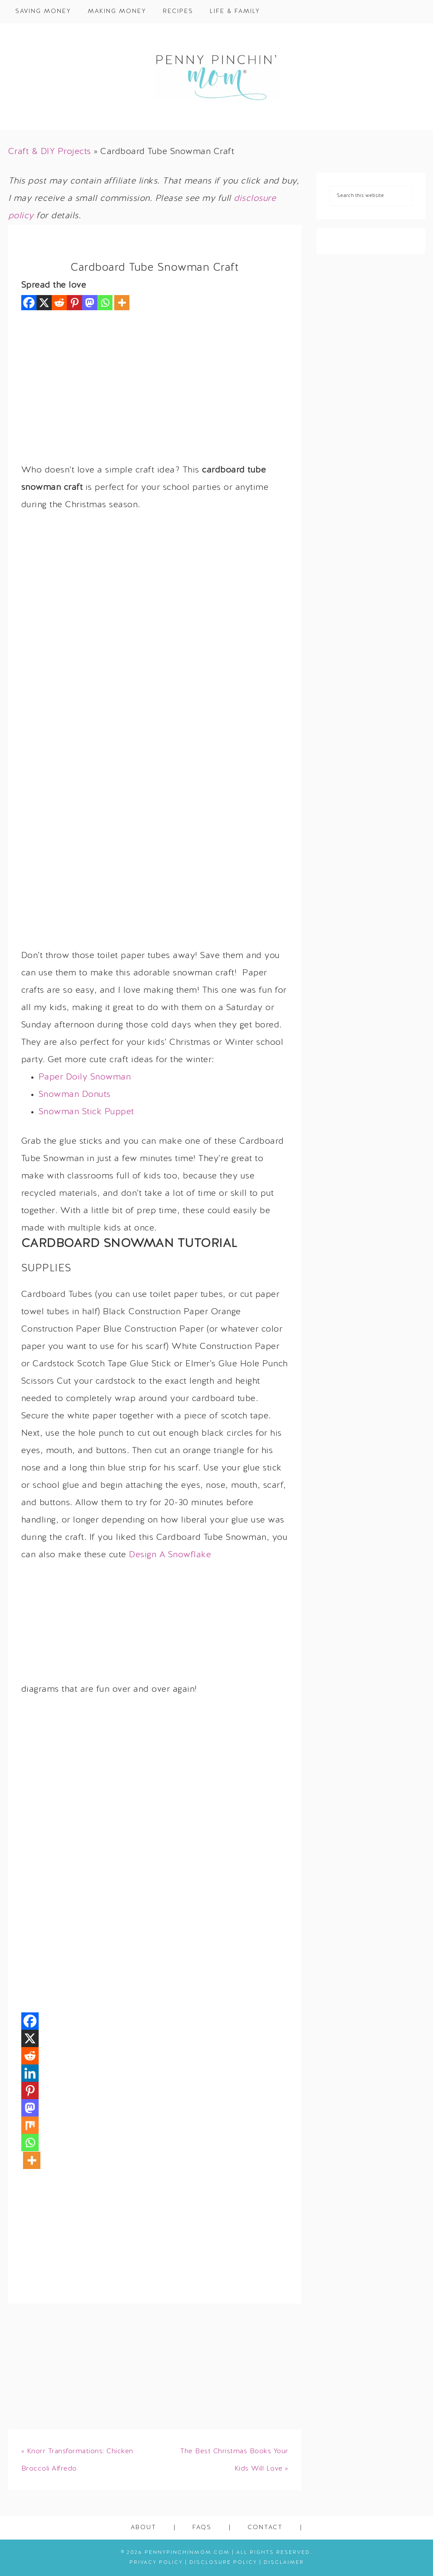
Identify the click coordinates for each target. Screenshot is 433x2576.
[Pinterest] (74, 302)
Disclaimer (284, 2562)
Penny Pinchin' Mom (216, 77)
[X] (44, 302)
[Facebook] (28, 302)
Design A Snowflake (170, 1555)
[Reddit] (59, 302)
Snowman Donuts (75, 1094)
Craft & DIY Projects (49, 152)
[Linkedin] (30, 2073)
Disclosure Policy (223, 2562)
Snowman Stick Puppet (86, 1112)
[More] (121, 302)
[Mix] (30, 2125)
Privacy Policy (156, 2562)
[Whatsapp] (104, 302)
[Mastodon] (89, 302)
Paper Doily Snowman (85, 1077)
